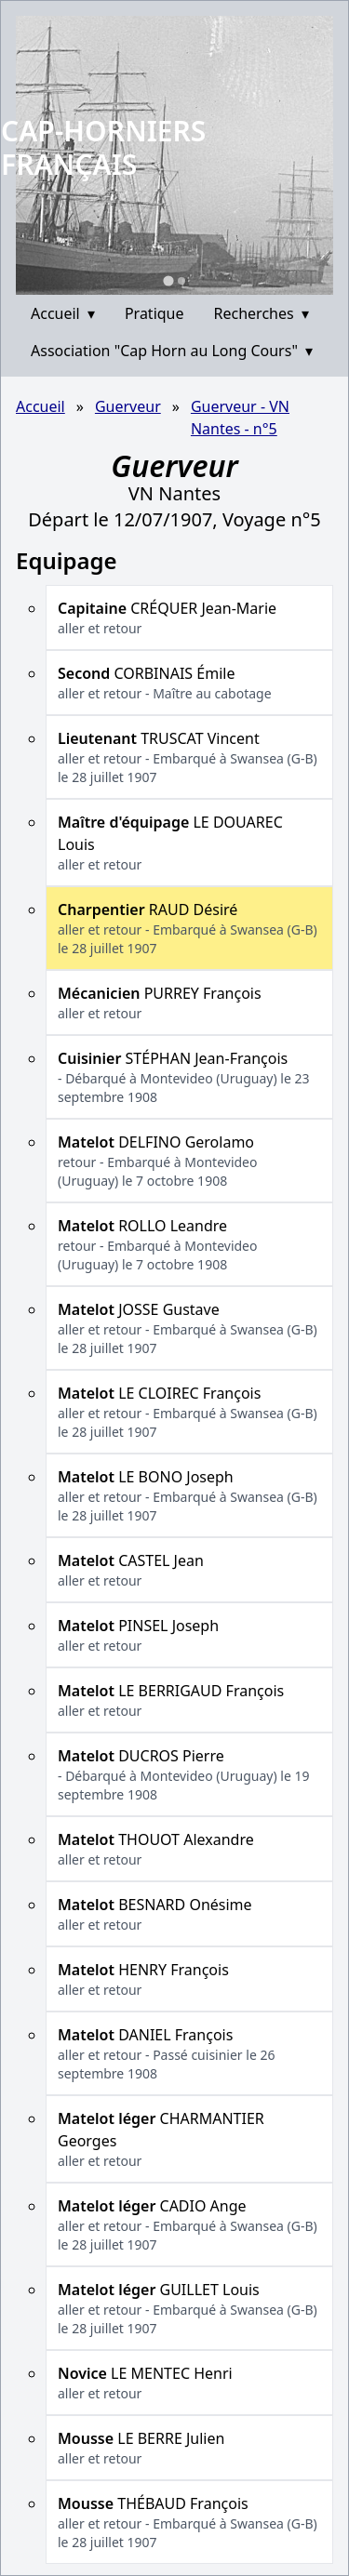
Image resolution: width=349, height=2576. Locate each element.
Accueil (63, 313)
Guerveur (128, 406)
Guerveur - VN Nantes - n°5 (240, 417)
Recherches (261, 313)
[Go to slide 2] (181, 281)
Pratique (154, 313)
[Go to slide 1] (168, 280)
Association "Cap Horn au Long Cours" (172, 350)
